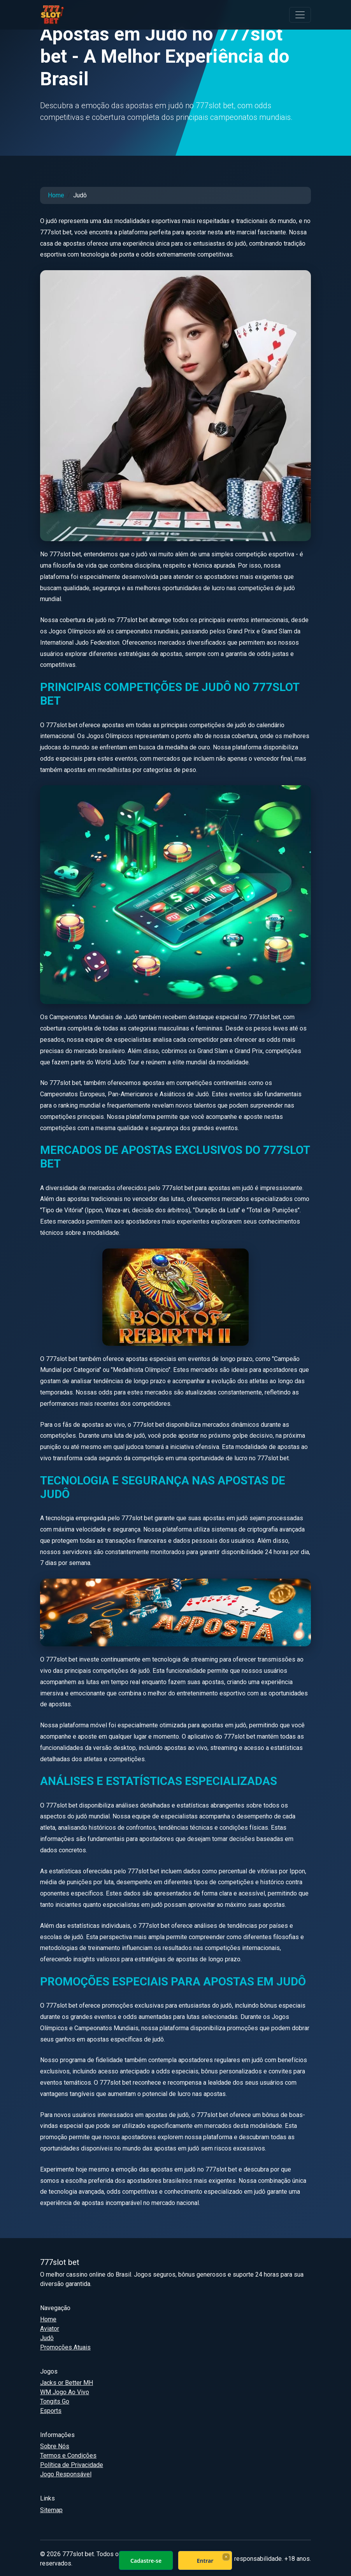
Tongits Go (54, 2401)
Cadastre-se (145, 2560)
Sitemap (51, 2510)
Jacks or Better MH (66, 2382)
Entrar (205, 2560)
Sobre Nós (54, 2446)
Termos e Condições (68, 2455)
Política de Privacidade (71, 2465)
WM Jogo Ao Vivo (64, 2392)
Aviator (49, 2328)
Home (56, 195)
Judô (47, 2338)
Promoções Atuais (65, 2347)
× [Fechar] (226, 2556)
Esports (50, 2410)
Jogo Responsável (65, 2474)
